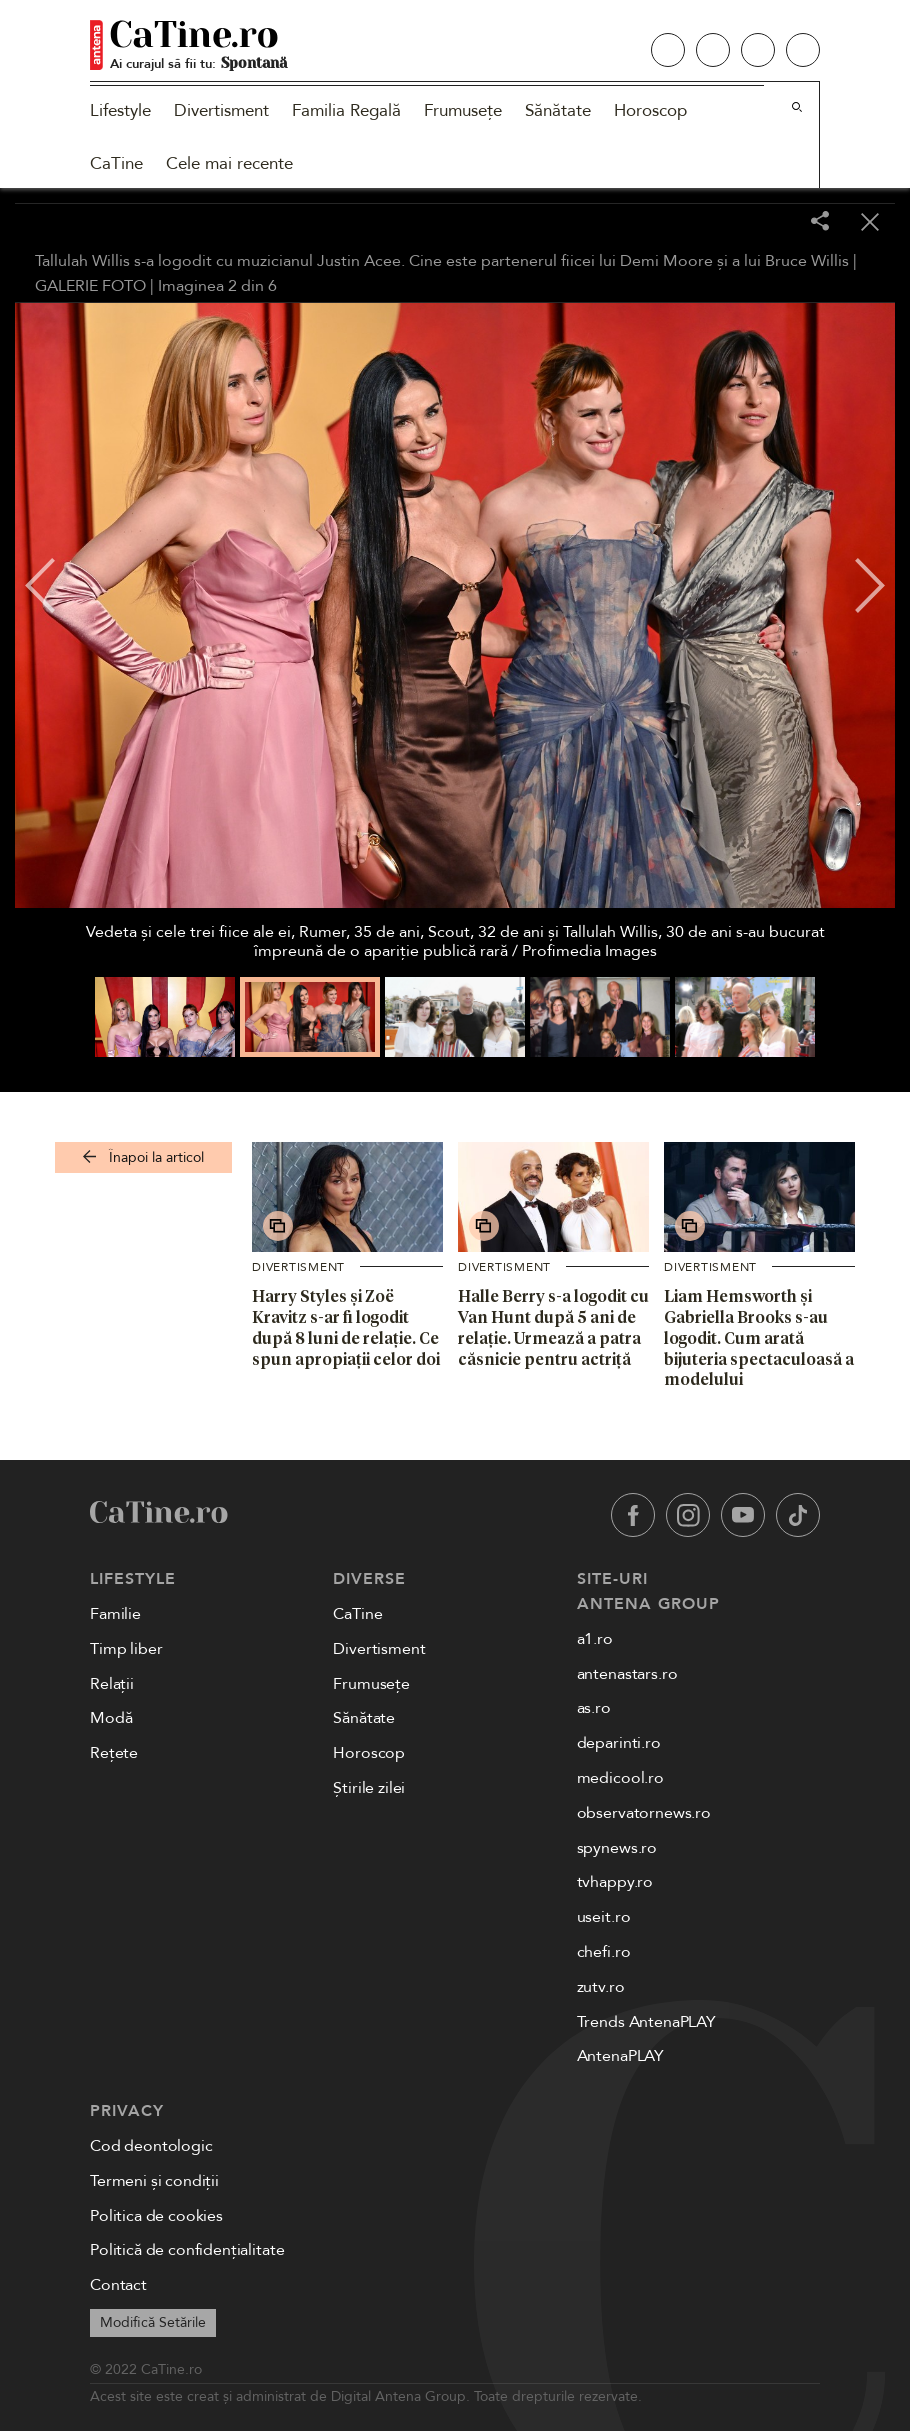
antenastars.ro (627, 1674)
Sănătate (558, 110)
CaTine (116, 163)
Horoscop (650, 110)
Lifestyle (120, 110)
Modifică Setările (153, 2322)
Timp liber (126, 1649)
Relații (112, 1684)
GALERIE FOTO (90, 286)
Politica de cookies (156, 2216)
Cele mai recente (229, 163)
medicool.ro (620, 1778)
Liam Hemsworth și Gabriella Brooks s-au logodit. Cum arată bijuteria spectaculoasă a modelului (759, 1337)
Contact (118, 2285)
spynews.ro (617, 1848)
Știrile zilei (369, 1788)
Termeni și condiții (154, 2181)
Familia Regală (346, 110)
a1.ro (595, 1639)
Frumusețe (463, 110)
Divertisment (221, 110)
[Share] (820, 222)
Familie (115, 1614)
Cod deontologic (151, 2146)
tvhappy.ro (615, 1882)
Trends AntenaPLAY (646, 2022)
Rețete (114, 1753)
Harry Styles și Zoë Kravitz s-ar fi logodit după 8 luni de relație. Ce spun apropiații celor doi (346, 1327)
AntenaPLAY (620, 2056)
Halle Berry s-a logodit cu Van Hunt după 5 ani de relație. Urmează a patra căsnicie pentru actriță (553, 1327)
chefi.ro (604, 1952)
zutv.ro (601, 1987)
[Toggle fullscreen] (770, 223)
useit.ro (604, 1917)
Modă (111, 1718)
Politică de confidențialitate (187, 2250)
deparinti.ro (619, 1743)
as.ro (594, 1708)
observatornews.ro (644, 1813)
